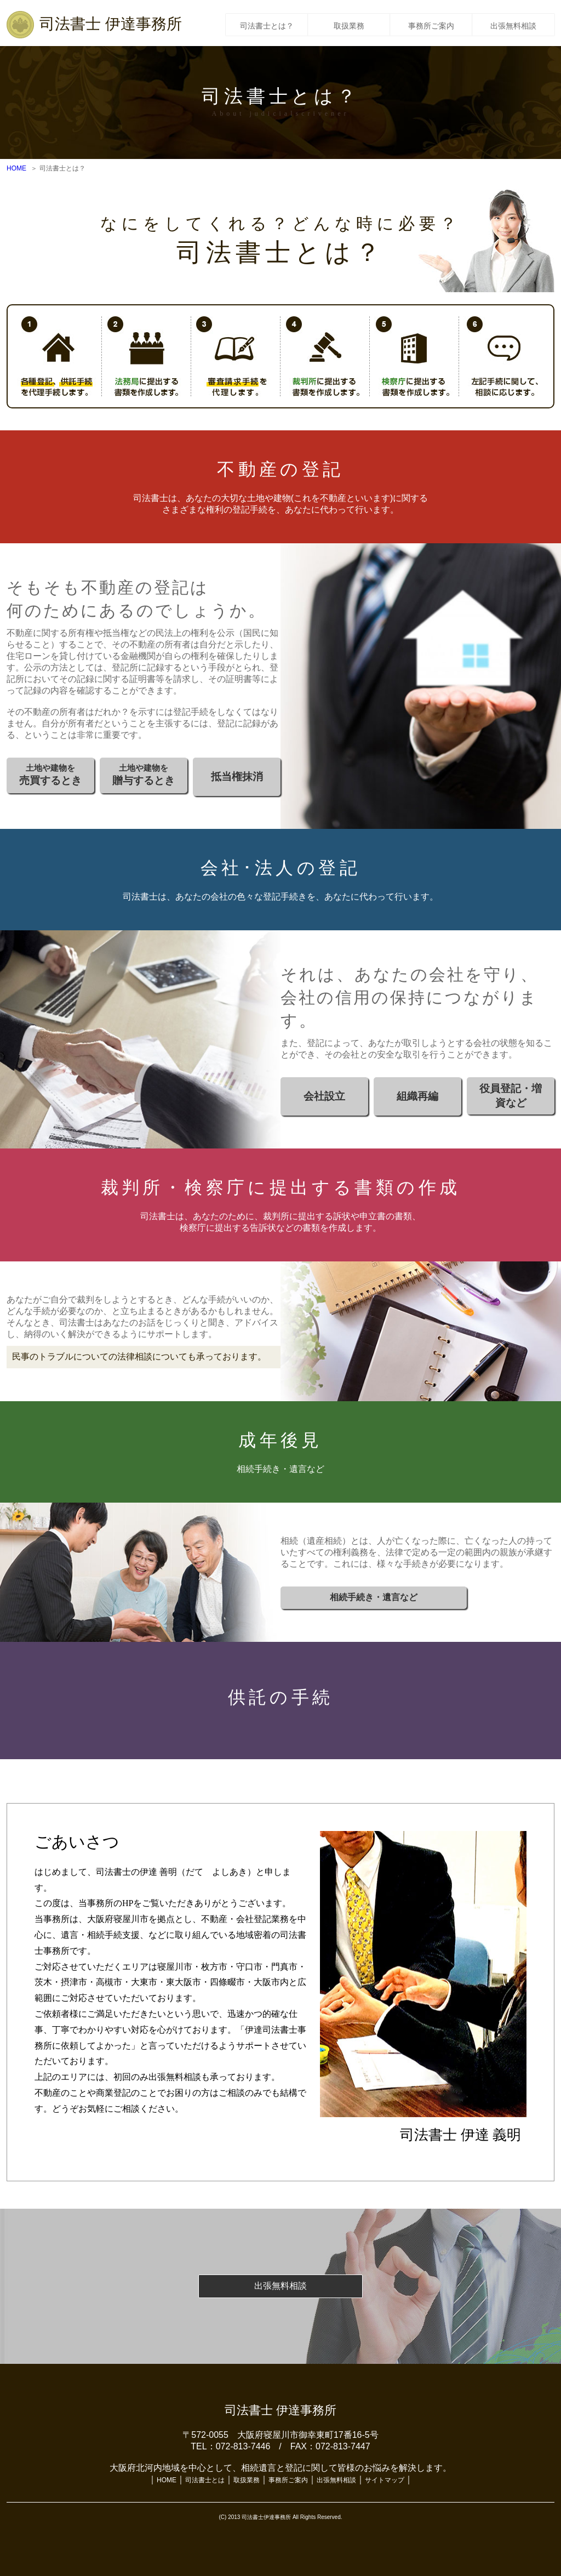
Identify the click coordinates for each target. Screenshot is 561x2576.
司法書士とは (205, 2480)
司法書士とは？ (267, 24)
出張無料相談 (513, 24)
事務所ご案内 (431, 24)
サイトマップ (384, 2480)
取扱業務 (349, 24)
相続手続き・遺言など (373, 1597)
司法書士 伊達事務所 (110, 23)
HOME (16, 168)
